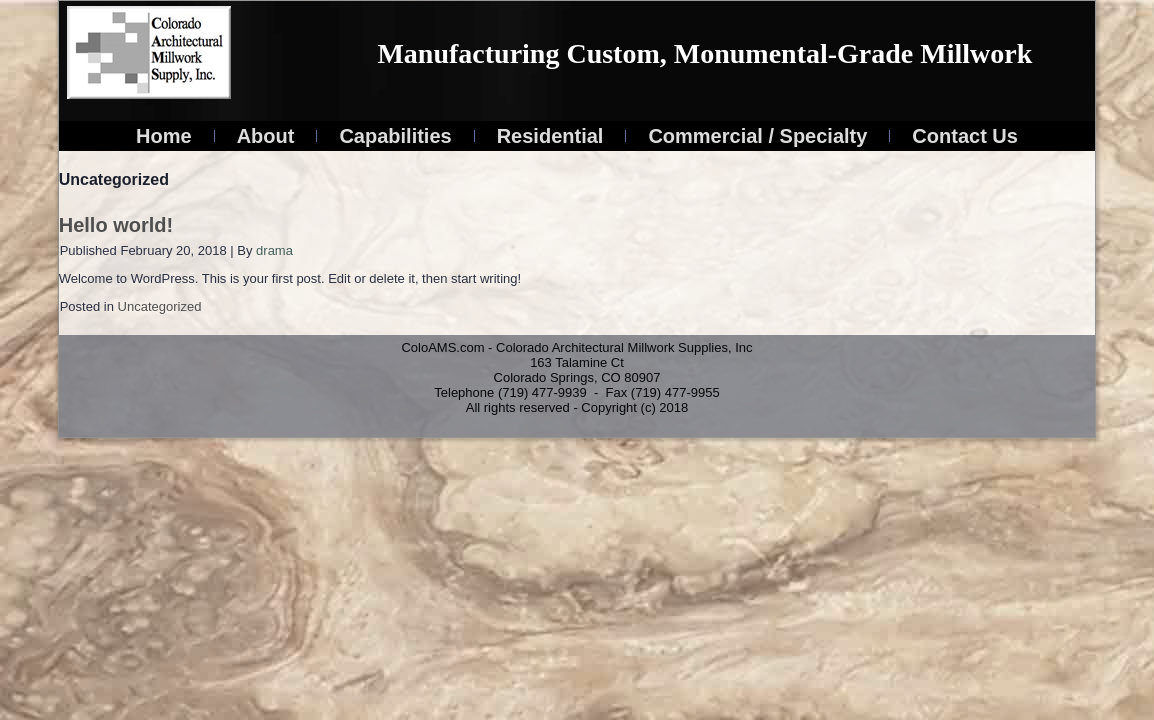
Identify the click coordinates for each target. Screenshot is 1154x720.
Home (164, 136)
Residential (550, 136)
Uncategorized (160, 306)
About (266, 136)
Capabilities (395, 136)
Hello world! (116, 225)
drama (274, 250)
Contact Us (965, 136)
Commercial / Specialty (757, 136)
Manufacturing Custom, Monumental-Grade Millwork (704, 53)
